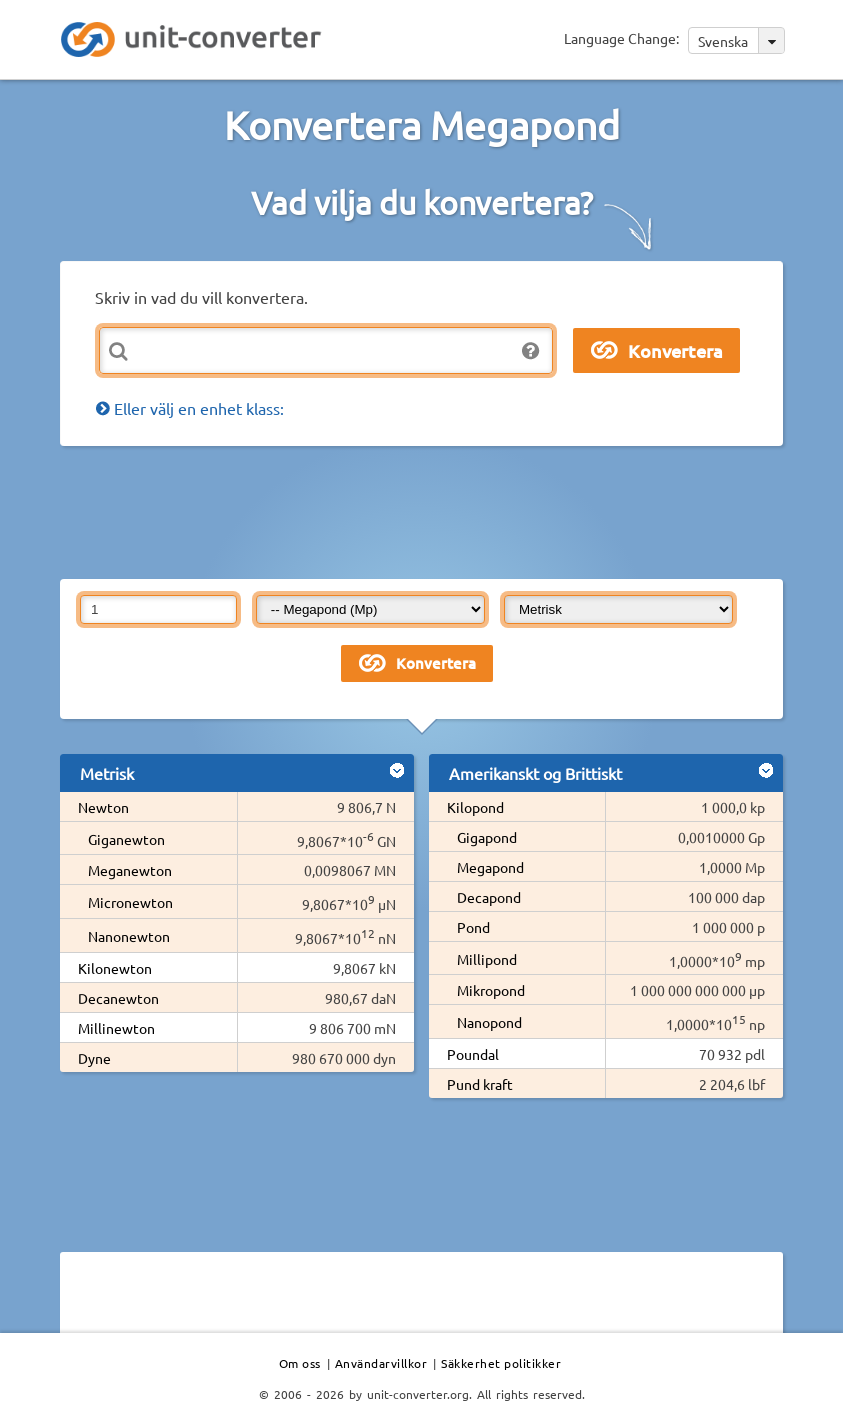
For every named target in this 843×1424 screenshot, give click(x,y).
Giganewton (126, 839)
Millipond (487, 959)
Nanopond (489, 1022)
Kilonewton (115, 968)
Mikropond (491, 990)
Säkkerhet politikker (501, 1363)
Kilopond (475, 807)
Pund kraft (480, 1084)
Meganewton (130, 870)
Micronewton (130, 902)
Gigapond (487, 837)
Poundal (473, 1054)
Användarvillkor (381, 1363)
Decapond (489, 897)
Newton (103, 807)
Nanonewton (129, 936)
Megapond (490, 867)
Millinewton (116, 1028)
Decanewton (118, 998)
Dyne (94, 1058)
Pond (473, 927)
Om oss (300, 1363)
